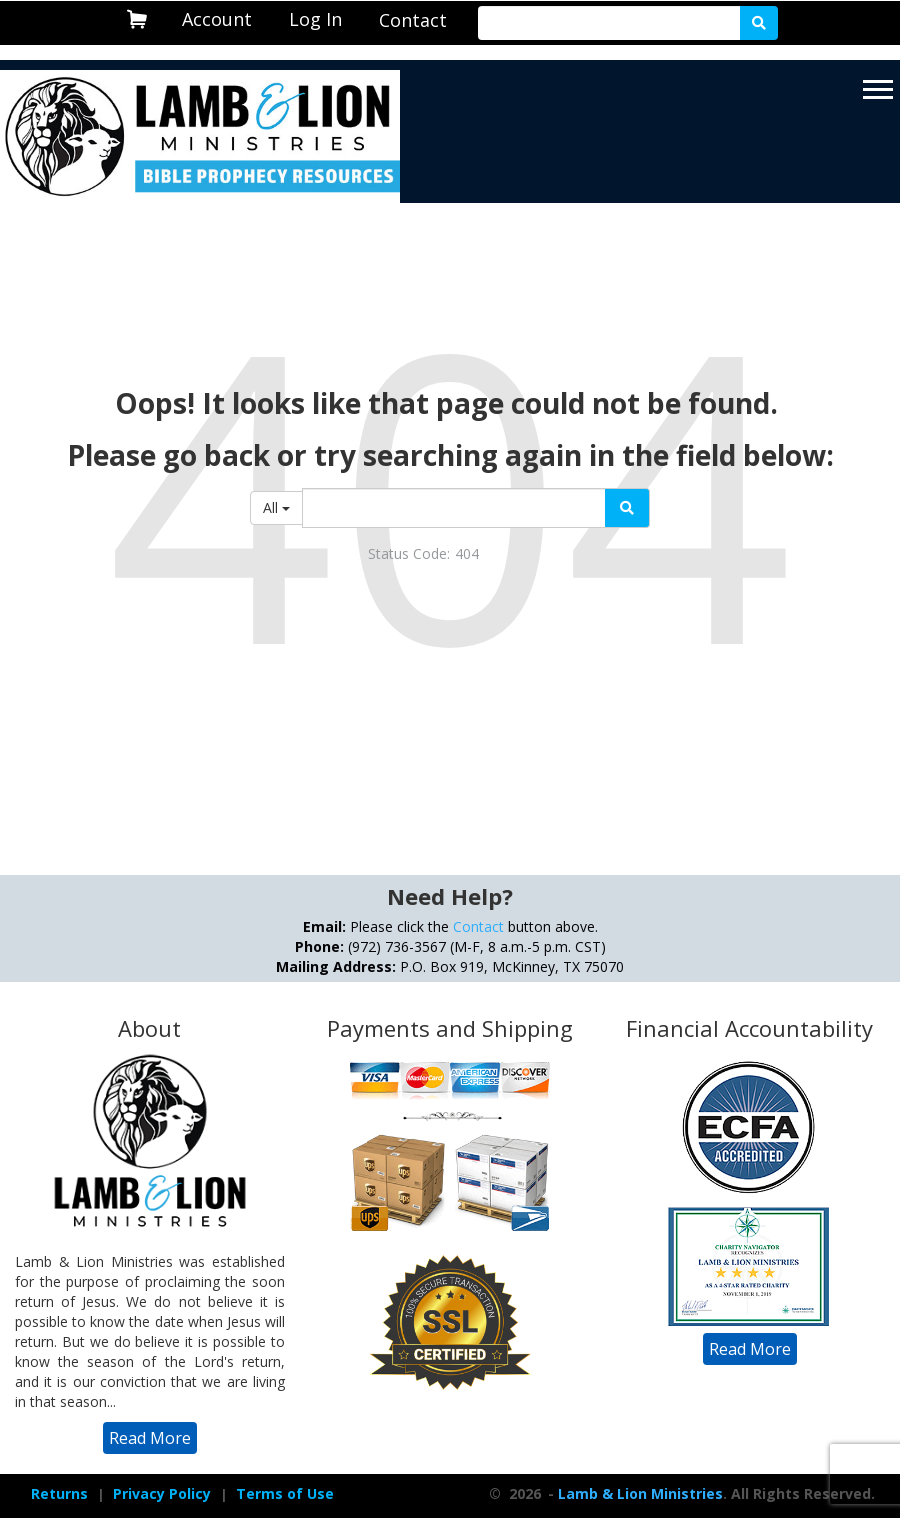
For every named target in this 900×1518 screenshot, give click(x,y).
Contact (413, 20)
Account (217, 19)
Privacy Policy (162, 1493)
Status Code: (409, 553)
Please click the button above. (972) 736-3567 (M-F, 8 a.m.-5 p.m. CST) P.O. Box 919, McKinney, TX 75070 (450, 946)
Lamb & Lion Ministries (640, 1493)
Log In (315, 19)
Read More (150, 1438)
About (149, 1028)
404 (467, 553)
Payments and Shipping (450, 1028)
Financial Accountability (749, 1028)
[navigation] (217, 19)
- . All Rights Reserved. (709, 1493)
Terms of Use (285, 1493)
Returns (59, 1493)
